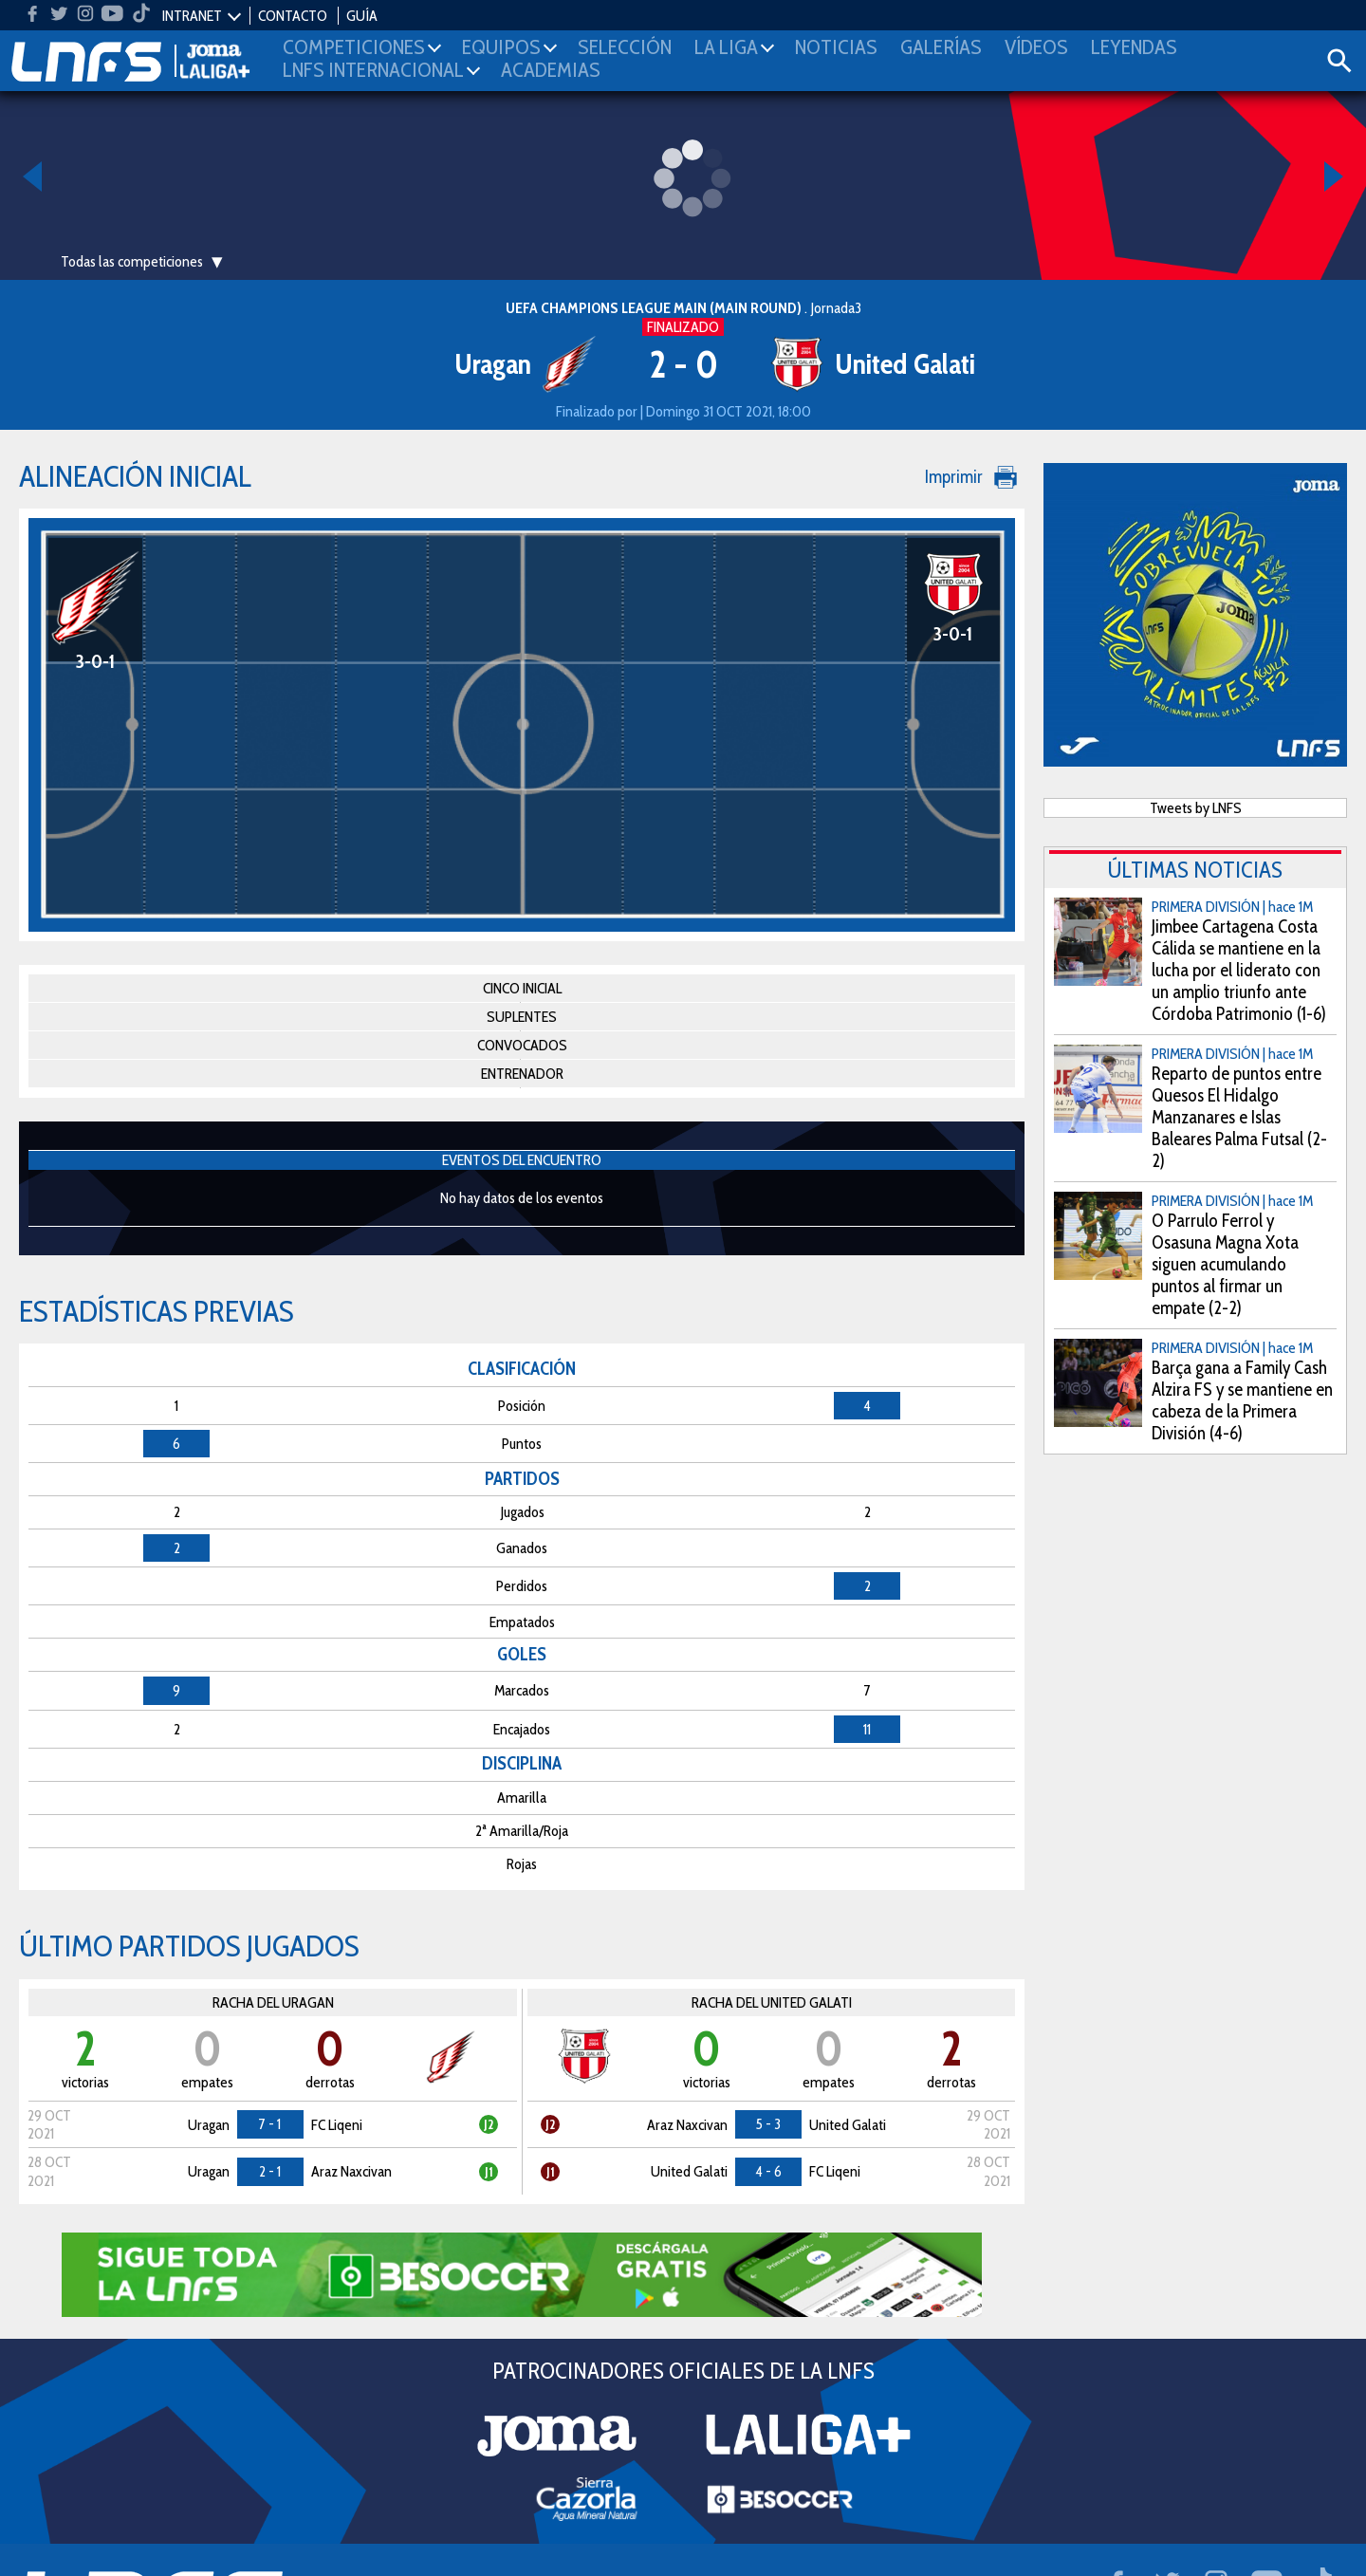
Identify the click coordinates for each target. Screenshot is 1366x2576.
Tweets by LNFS (1196, 808)
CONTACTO (292, 16)
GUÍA (362, 16)
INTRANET (192, 16)
